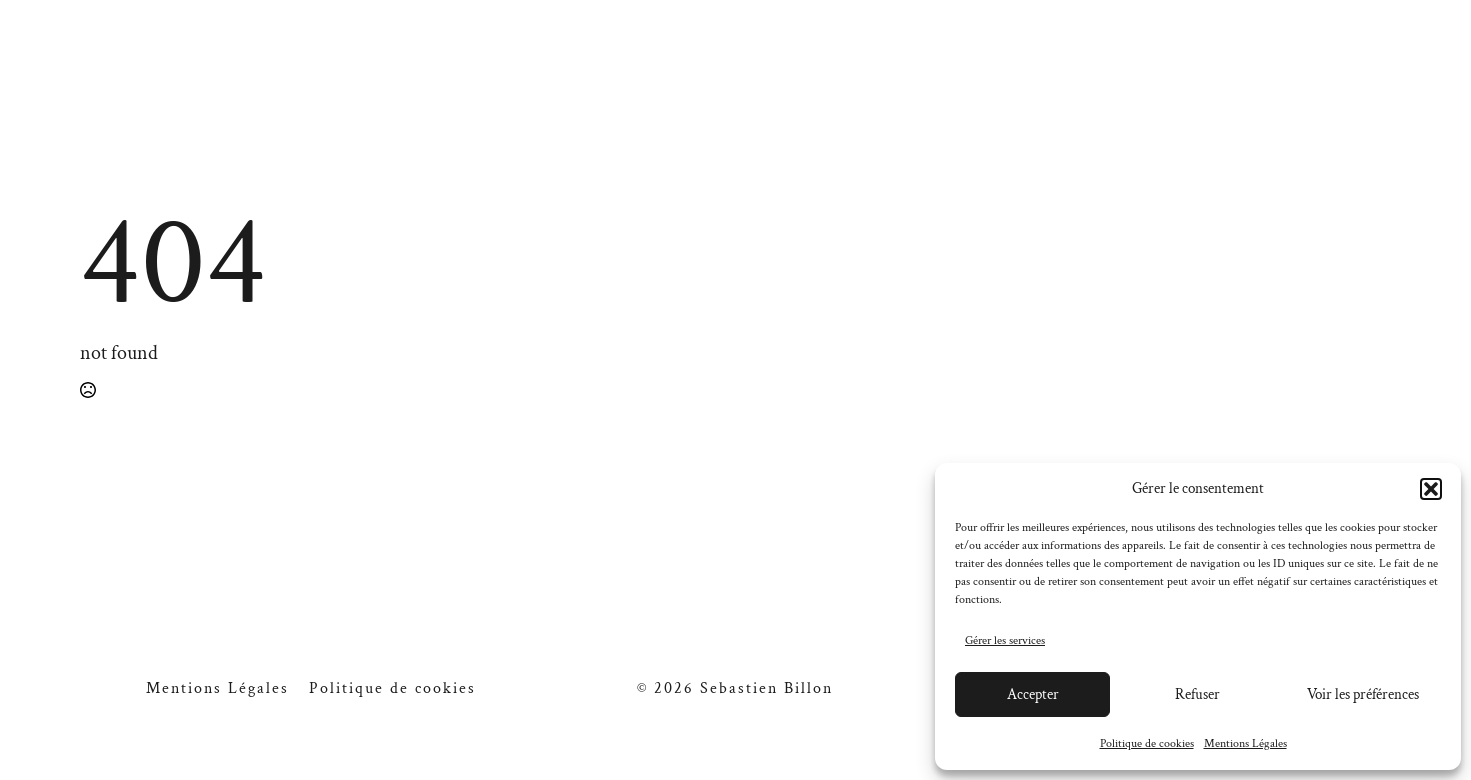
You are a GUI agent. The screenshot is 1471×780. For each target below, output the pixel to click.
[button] (1431, 489)
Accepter (1033, 694)
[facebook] (1298, 62)
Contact (1125, 61)
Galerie (320, 61)
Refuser (1197, 694)
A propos (454, 61)
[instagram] (1336, 62)
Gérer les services (1005, 640)
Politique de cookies (1147, 743)
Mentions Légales (1245, 743)
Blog (1012, 61)
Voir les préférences (1363, 694)
